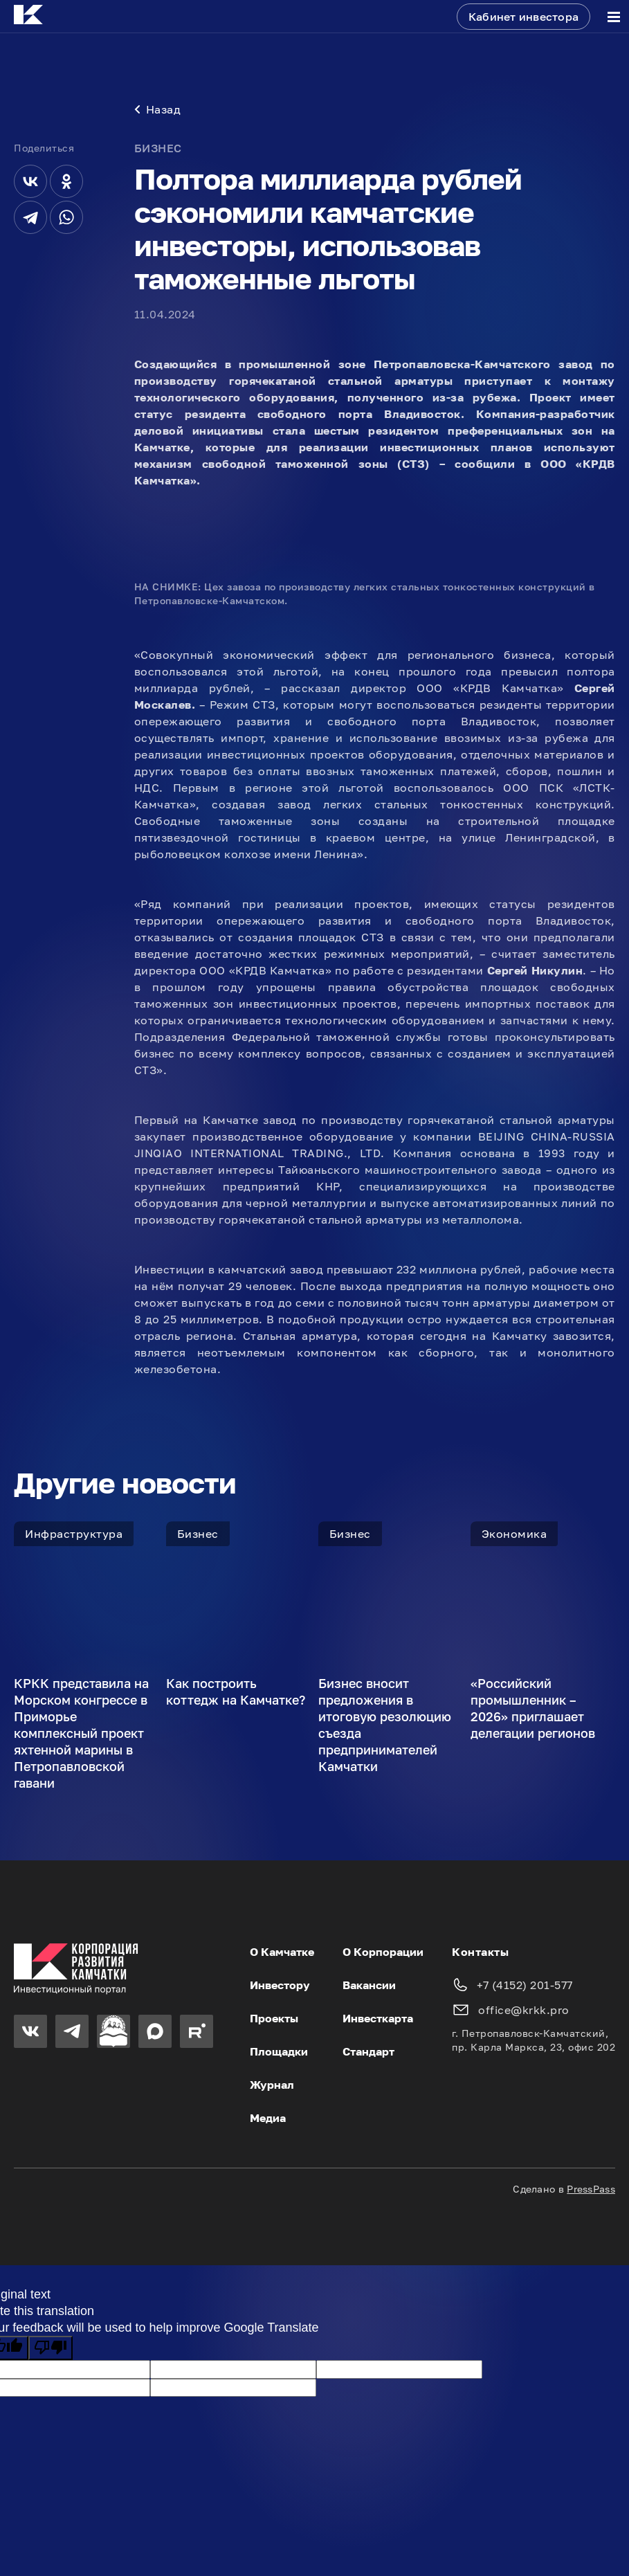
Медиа (268, 2119)
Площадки (279, 2053)
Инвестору (280, 1986)
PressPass (591, 2190)
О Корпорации (383, 1953)
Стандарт (368, 2053)
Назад (157, 110)
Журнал (272, 2086)
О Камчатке (282, 1953)
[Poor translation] (50, 2349)
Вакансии (369, 1986)
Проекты (274, 2019)
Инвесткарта (378, 2019)
